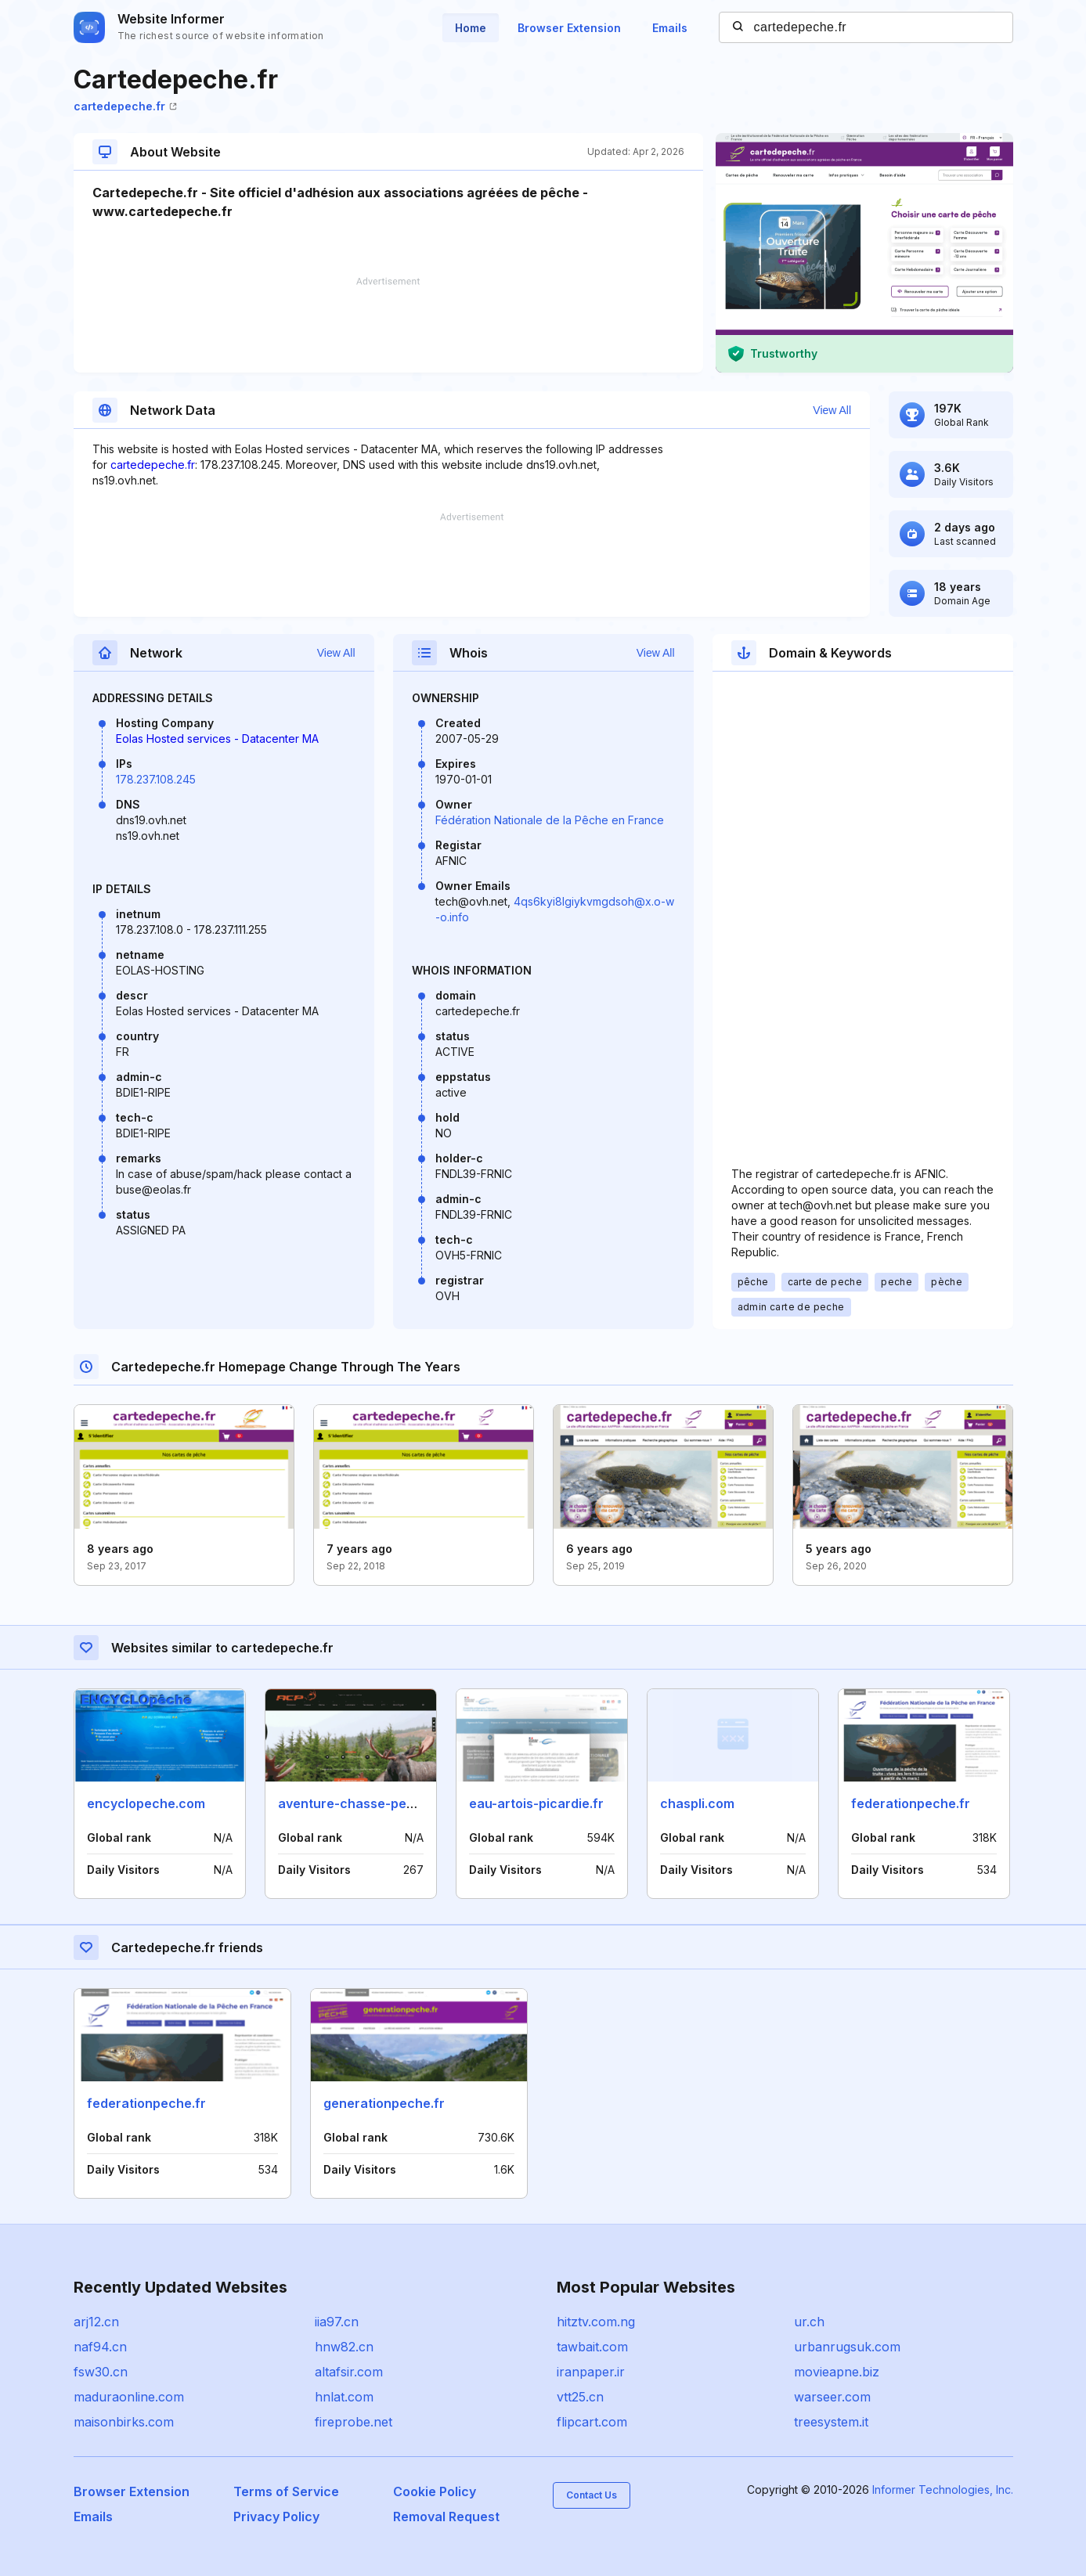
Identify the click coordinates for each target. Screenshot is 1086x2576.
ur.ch (809, 2321)
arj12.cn (96, 2321)
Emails (669, 27)
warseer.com (832, 2397)
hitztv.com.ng (596, 2321)
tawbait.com (592, 2346)
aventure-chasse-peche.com (369, 1803)
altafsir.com (349, 2372)
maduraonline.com (129, 2397)
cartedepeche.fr (125, 106)
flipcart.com (592, 2422)
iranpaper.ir (591, 2372)
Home (470, 27)
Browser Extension (569, 27)
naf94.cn (100, 2346)
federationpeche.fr (910, 1803)
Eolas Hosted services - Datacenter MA (217, 738)
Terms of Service (286, 2491)
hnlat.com (344, 2397)
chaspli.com (697, 1803)
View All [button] (832, 410)
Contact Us (591, 2495)
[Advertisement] (388, 325)
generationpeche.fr (384, 2103)
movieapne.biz (836, 2372)
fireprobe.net (353, 2422)
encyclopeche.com (146, 1803)
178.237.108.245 (156, 779)
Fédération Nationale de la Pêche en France (549, 820)
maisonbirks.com (124, 2422)
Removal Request (446, 2516)
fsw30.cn (101, 2372)
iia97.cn (337, 2321)
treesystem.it (831, 2422)
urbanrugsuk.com (847, 2346)
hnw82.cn (344, 2346)
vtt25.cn (580, 2397)
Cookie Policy (434, 2491)
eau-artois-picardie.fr (536, 1803)
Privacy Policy (276, 2516)
